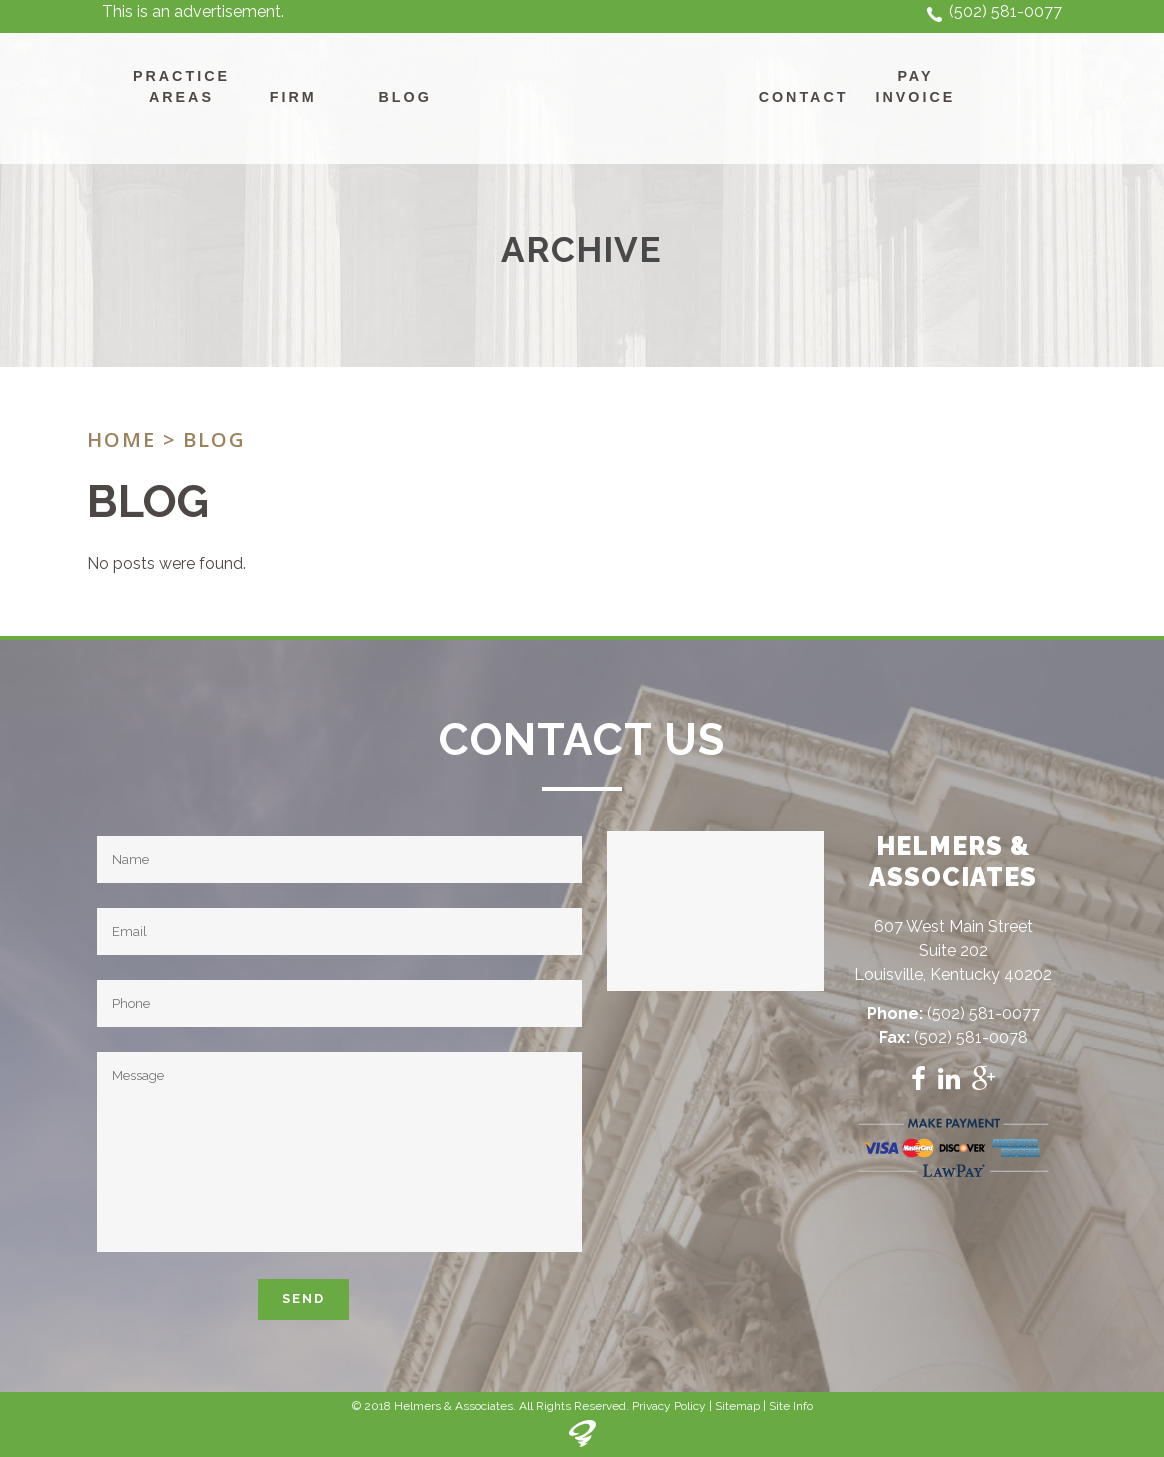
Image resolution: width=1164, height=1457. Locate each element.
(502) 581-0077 (1005, 11)
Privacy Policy (669, 1406)
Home (121, 439)
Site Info (791, 1406)
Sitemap (737, 1406)
